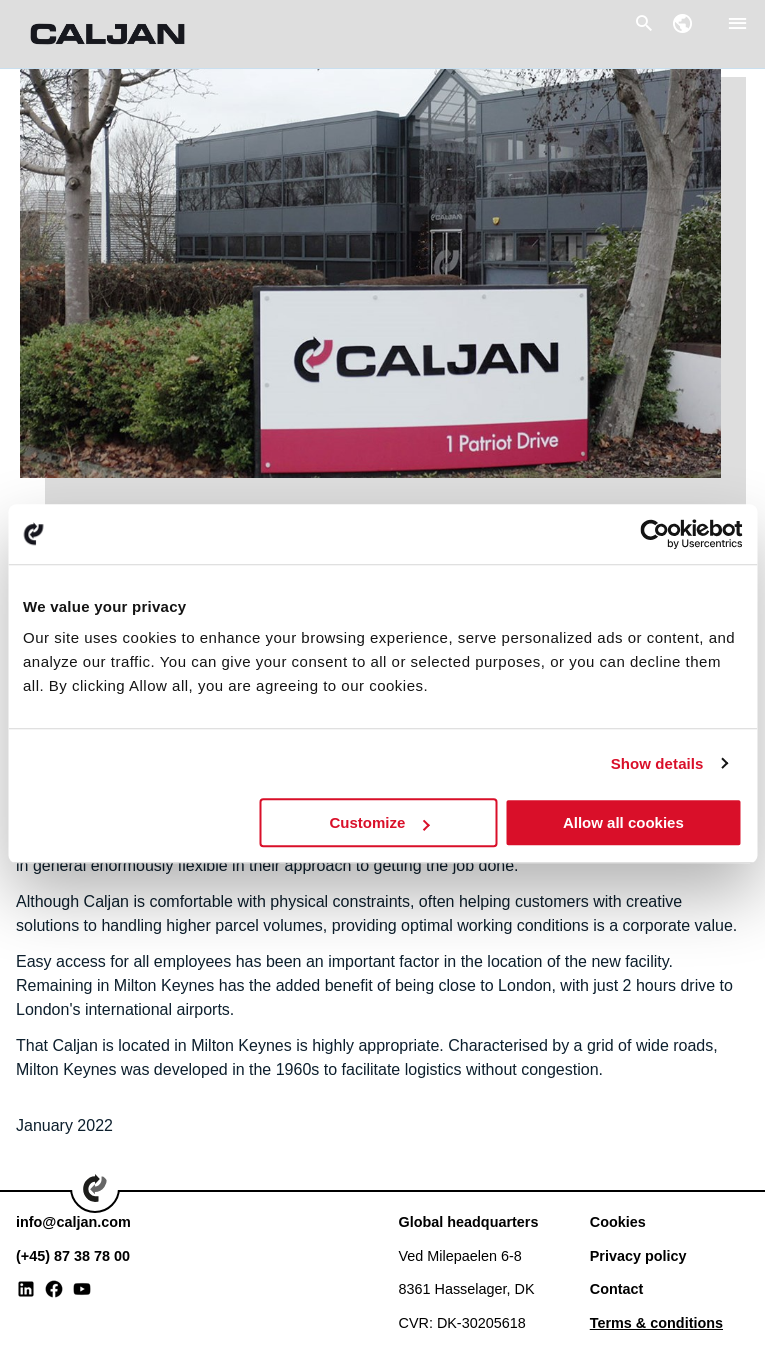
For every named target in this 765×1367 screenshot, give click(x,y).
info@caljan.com (73, 1222)
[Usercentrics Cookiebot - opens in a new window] (654, 534)
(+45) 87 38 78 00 (73, 1256)
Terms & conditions (656, 1323)
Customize (379, 822)
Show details (657, 763)
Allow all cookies (623, 822)
